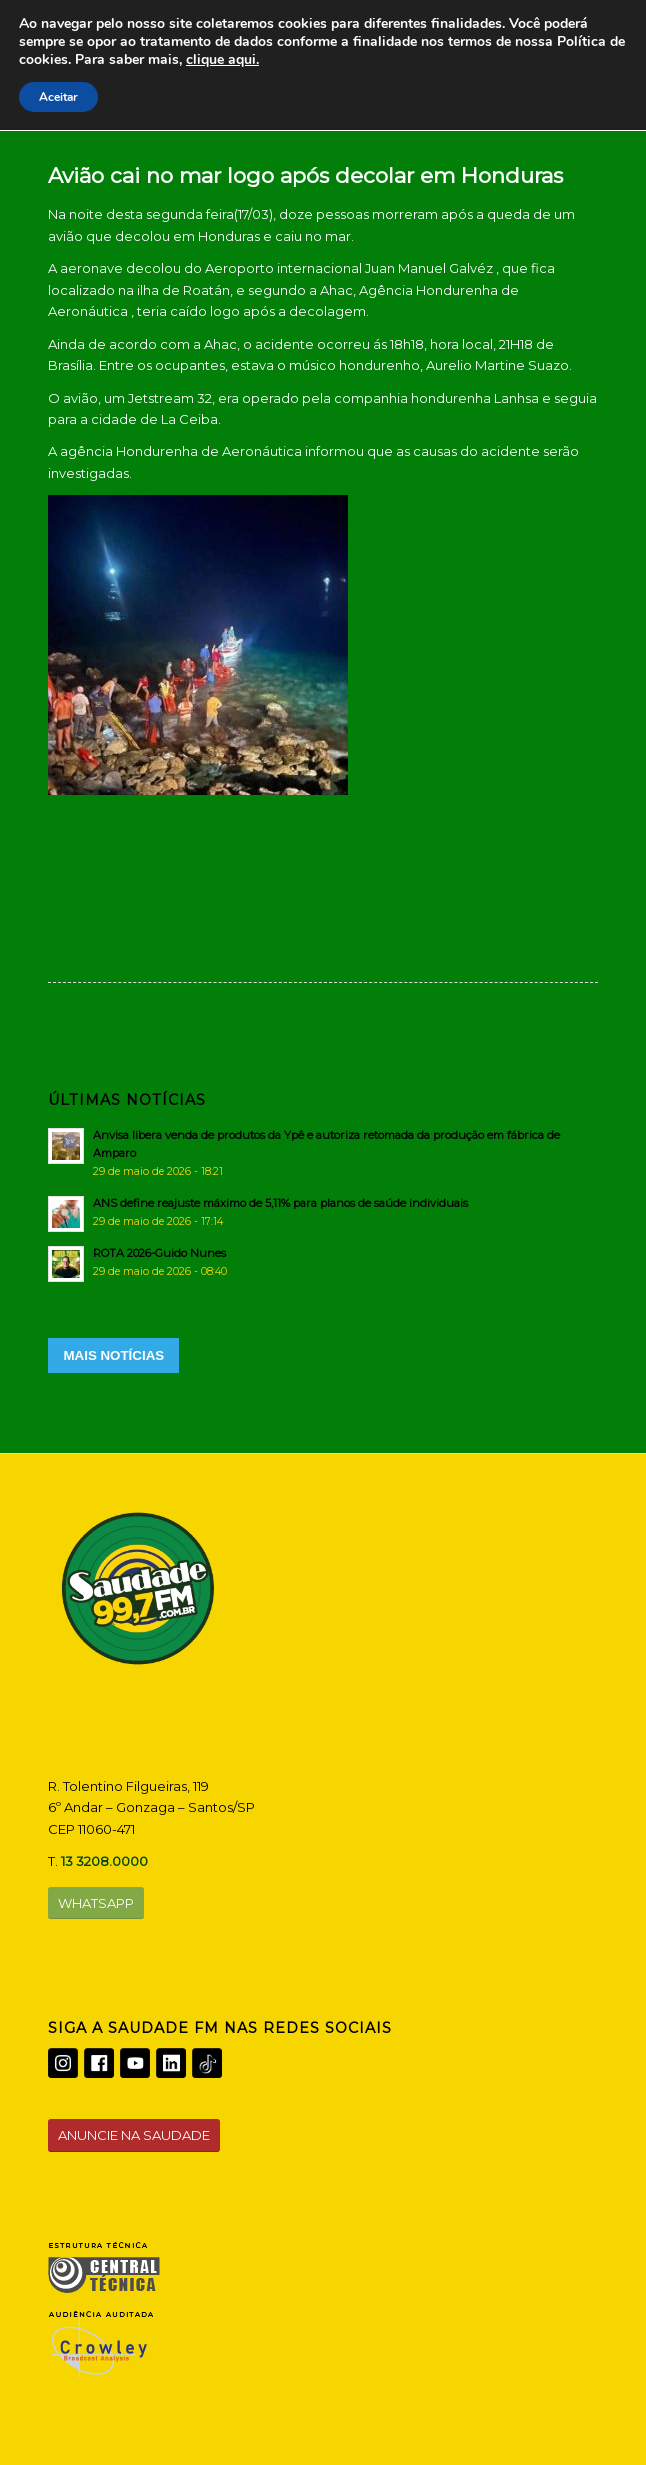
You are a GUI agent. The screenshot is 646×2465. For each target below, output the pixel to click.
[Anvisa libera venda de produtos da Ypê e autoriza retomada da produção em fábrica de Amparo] (322, 1153)
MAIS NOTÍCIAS (113, 1355)
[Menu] (570, 71)
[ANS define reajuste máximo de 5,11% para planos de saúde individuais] (322, 1212)
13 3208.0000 (104, 1861)
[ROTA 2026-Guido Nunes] (322, 1262)
